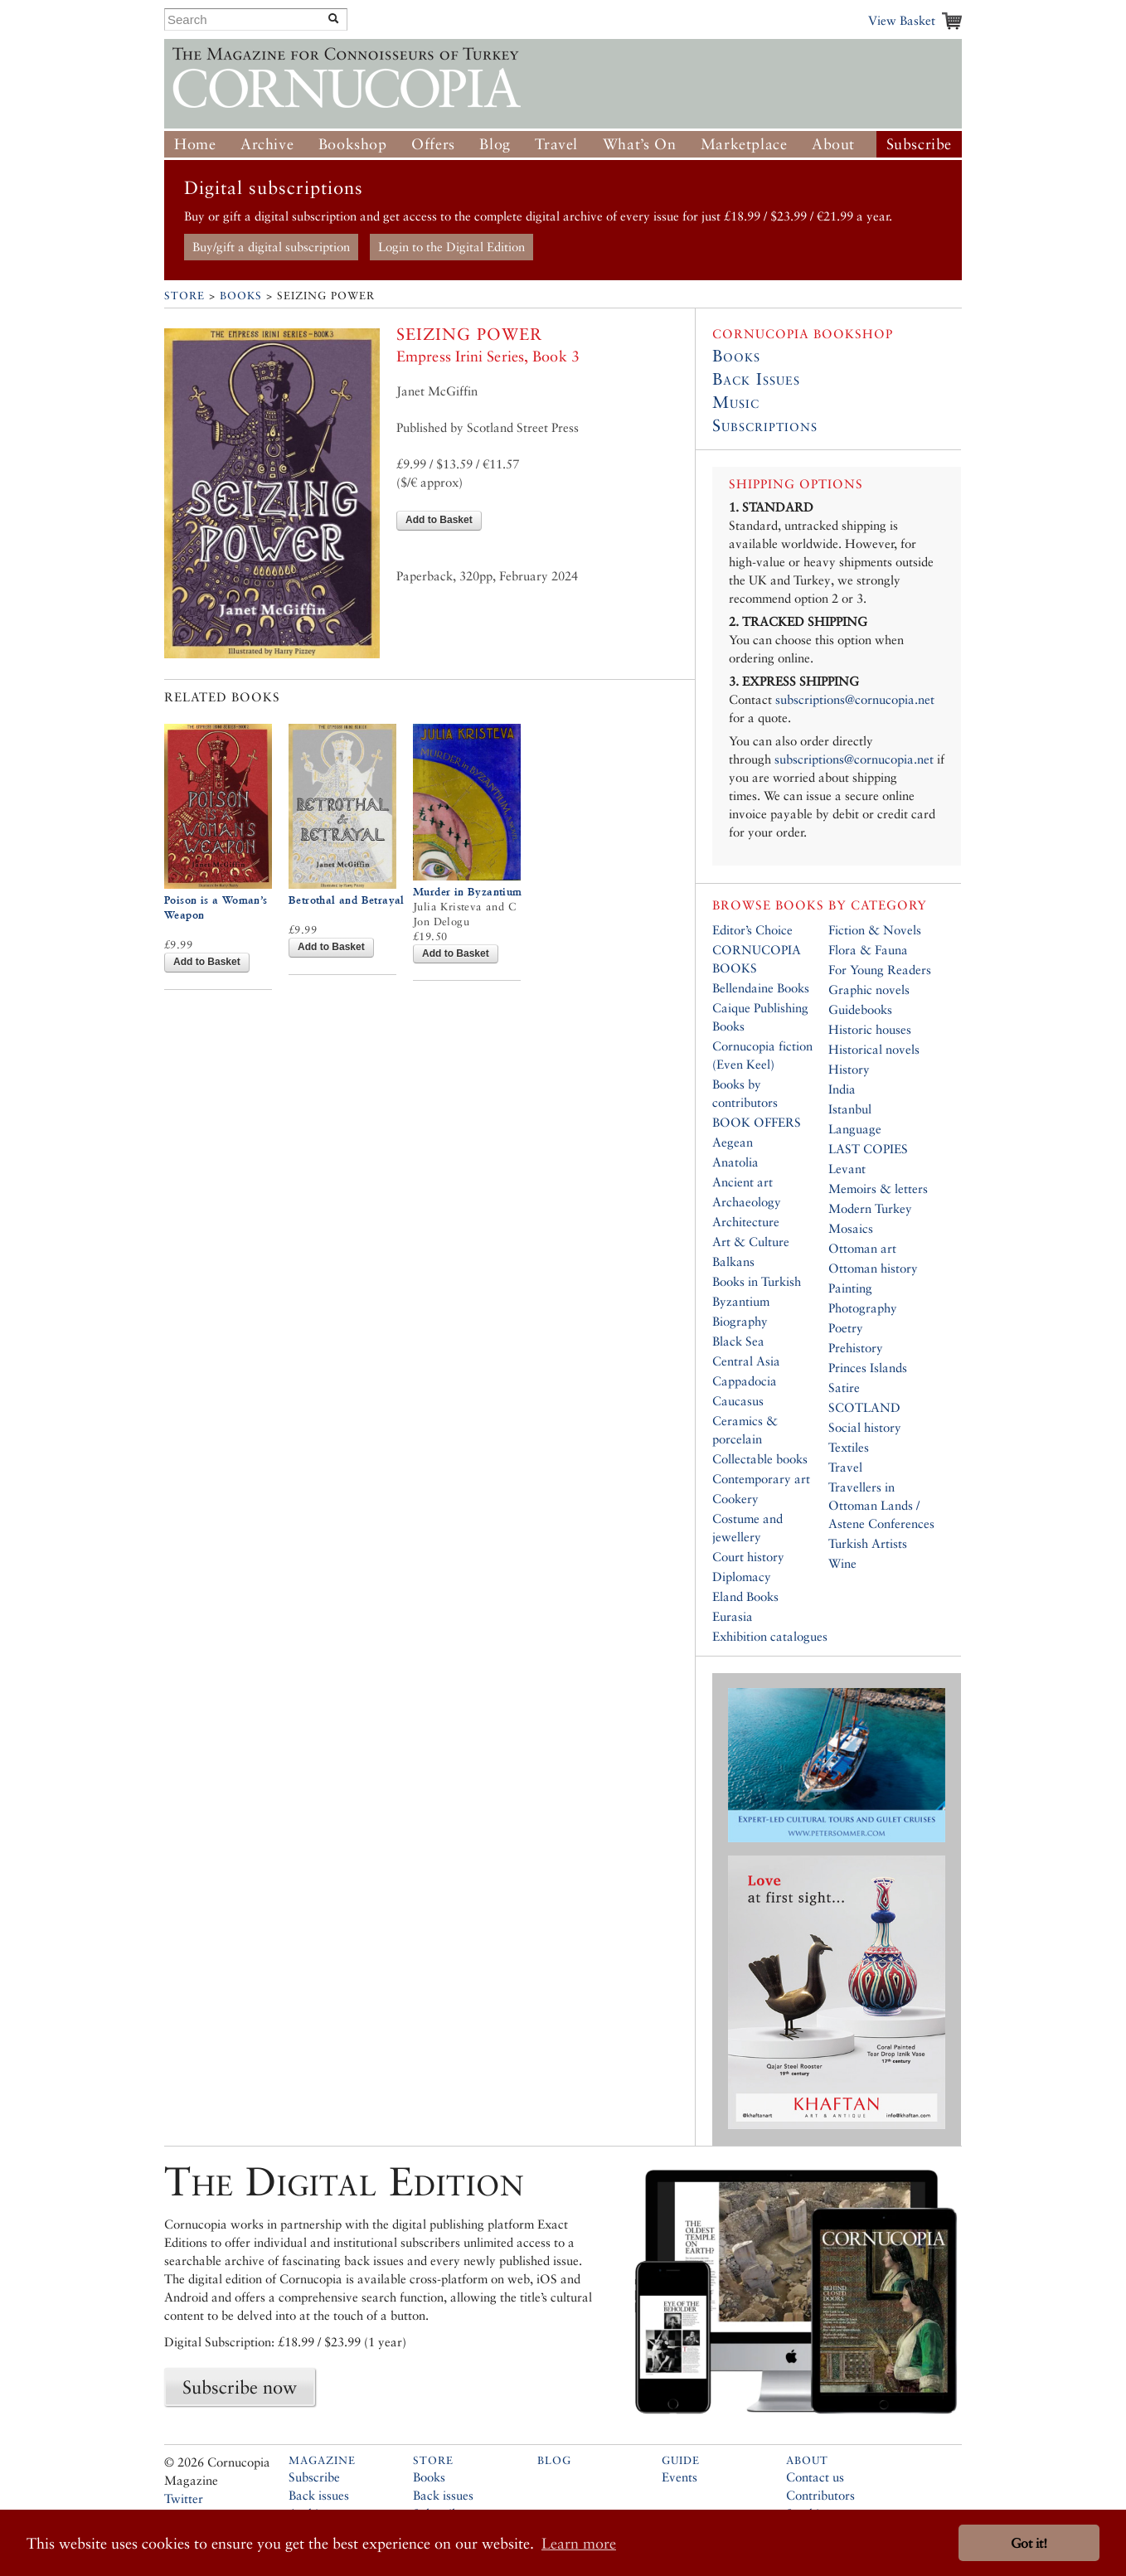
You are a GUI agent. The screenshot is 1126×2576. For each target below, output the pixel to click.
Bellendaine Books (760, 988)
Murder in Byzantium (467, 891)
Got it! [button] (1029, 2543)
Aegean (732, 1142)
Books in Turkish (756, 1281)
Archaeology (746, 1202)
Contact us (815, 2477)
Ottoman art (862, 1248)
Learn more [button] (578, 2543)
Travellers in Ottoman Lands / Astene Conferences (881, 1505)
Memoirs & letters (878, 1188)
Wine (842, 1563)
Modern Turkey (870, 1208)
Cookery (735, 1499)
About (833, 144)
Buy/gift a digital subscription (271, 247)
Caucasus (738, 1401)
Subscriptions (765, 425)
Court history (748, 1557)
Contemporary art (761, 1479)
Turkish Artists (867, 1543)
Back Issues (756, 379)
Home (195, 144)
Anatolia (735, 1162)
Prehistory (855, 1348)
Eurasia (732, 1616)
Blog (494, 144)
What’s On (639, 144)
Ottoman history (873, 1268)
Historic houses (869, 1029)
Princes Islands (867, 1368)
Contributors (820, 2495)
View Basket (901, 20)
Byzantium (740, 1301)
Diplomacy (741, 1576)
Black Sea (738, 1341)
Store (184, 295)
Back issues (319, 2495)
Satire (844, 1387)
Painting (850, 1288)
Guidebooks (860, 1009)
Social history (864, 1427)
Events (679, 2477)
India (842, 1089)
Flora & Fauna (868, 950)
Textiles (848, 1447)
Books (241, 295)
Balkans (733, 1261)
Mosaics (850, 1228)
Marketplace (744, 144)
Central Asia (746, 1361)
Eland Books (745, 1596)
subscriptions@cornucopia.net (854, 699)
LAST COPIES (868, 1149)
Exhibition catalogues (770, 1636)
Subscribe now (239, 2387)
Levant (847, 1169)
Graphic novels (869, 989)
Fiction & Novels (874, 930)
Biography (740, 1321)
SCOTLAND (864, 1407)
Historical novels (874, 1049)
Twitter (183, 2498)
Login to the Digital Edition (451, 247)
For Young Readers (879, 970)
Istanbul (849, 1109)
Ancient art (742, 1182)
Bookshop (352, 144)
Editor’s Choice (752, 930)
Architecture (745, 1222)
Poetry (845, 1328)
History (849, 1069)
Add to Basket (439, 520)
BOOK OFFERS (756, 1122)
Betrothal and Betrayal (347, 900)
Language (854, 1129)
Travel (556, 144)
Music (736, 402)
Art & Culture (750, 1242)
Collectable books (760, 1459)
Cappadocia (744, 1381)
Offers (433, 144)
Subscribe (919, 144)
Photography (862, 1308)
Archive (267, 144)
